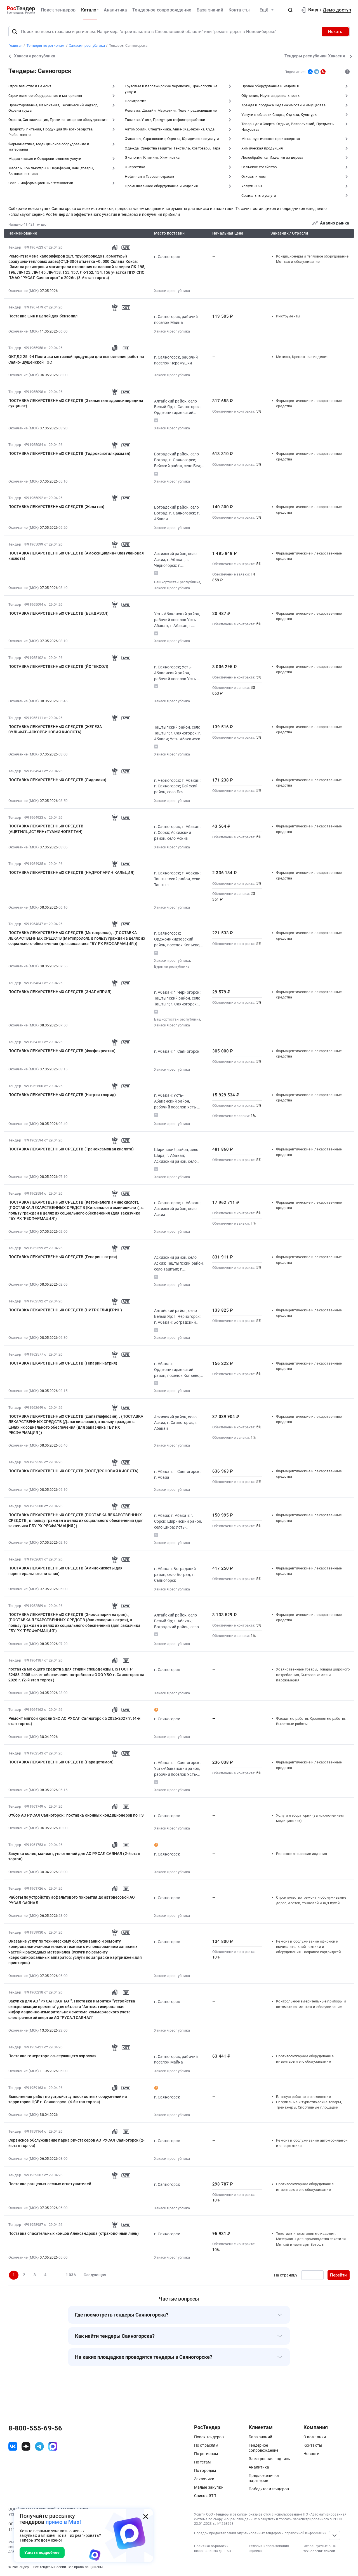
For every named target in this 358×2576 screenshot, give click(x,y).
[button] (290, 10)
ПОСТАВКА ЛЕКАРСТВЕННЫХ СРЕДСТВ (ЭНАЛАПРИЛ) (60, 991)
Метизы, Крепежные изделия (302, 357)
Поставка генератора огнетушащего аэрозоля (52, 2056)
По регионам (206, 2453)
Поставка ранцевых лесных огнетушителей (49, 2184)
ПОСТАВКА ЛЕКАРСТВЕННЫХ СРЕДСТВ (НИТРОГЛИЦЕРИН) (65, 1310)
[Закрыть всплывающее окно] (146, 2516)
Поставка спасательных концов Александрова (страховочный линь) (73, 2233)
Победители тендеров (269, 2489)
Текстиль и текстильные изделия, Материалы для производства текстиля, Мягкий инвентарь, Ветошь (311, 2239)
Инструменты (288, 316)
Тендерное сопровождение (161, 10)
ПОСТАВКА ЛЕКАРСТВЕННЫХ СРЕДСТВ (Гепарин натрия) (62, 1257)
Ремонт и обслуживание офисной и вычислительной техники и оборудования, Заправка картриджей (308, 1946)
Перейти (338, 2275)
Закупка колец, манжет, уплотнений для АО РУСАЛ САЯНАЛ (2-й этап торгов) (74, 1856)
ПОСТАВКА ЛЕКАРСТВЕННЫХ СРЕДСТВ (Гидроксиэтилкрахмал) (69, 453)
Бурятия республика (172, 966)
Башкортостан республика (177, 582)
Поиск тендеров (58, 10)
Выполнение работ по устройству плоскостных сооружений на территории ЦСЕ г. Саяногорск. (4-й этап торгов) (67, 2099)
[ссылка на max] (52, 2446)
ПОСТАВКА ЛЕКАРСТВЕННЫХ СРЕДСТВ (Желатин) (56, 506)
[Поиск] (14, 31)
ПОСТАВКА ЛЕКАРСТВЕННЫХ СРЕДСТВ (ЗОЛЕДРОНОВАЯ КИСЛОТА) (73, 1471)
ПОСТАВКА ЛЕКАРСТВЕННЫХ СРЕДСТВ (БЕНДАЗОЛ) (58, 613)
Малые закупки (208, 2487)
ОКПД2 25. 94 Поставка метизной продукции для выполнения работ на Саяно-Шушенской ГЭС (76, 359)
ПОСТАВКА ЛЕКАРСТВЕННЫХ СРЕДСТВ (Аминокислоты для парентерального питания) (65, 1571)
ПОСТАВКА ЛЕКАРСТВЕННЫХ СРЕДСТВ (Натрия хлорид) (62, 1094)
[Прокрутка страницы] (334, 2535)
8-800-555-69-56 (35, 2428)
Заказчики (204, 2479)
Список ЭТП (205, 2495)
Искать (335, 31)
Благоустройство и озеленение (303, 2097)
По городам (205, 2470)
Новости (311, 2453)
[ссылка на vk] (12, 2446)
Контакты (239, 10)
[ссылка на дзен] (26, 2446)
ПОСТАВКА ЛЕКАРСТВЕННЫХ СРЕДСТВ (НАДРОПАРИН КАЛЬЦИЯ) (71, 872)
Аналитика (115, 10)
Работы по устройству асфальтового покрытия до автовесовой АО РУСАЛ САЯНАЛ (71, 1900)
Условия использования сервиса (269, 2548)
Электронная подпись (269, 2458)
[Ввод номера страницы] (312, 2275)
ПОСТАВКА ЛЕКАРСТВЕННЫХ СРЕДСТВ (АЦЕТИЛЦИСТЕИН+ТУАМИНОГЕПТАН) (46, 829)
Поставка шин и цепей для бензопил (42, 316)
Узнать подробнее (42, 2552)
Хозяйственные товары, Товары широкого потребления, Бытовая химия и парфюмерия (313, 1674)
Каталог (89, 10)
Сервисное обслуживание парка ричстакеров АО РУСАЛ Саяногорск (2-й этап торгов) (76, 2143)
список (329, 2551)
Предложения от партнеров (264, 2478)
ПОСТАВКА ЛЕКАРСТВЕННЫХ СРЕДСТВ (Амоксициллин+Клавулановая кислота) (76, 556)
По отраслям (206, 2445)
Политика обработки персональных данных (212, 2548)
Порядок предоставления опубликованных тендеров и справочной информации (260, 2533)
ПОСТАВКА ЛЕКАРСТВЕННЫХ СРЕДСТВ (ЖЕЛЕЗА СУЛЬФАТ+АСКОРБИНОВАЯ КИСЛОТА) (55, 729)
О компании (314, 2437)
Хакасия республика (172, 291)
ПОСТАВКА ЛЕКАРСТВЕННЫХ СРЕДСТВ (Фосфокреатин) (62, 1051)
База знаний (210, 10)
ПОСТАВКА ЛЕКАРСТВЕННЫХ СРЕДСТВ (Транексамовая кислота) (71, 1149)
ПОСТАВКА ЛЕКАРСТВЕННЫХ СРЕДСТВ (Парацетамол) (61, 1762)
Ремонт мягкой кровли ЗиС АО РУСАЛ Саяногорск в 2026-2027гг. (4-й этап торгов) (74, 1721)
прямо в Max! (63, 2522)
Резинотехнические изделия (301, 1854)
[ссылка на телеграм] (39, 2446)
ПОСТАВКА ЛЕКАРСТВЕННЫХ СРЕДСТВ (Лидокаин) (57, 780)
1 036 (71, 2275)
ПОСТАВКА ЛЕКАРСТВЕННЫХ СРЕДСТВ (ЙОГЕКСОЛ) (58, 666)
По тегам (202, 2462)
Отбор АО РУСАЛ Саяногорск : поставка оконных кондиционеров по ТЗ (75, 1815)
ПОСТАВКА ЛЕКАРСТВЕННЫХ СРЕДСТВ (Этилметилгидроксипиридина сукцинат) (75, 403)
